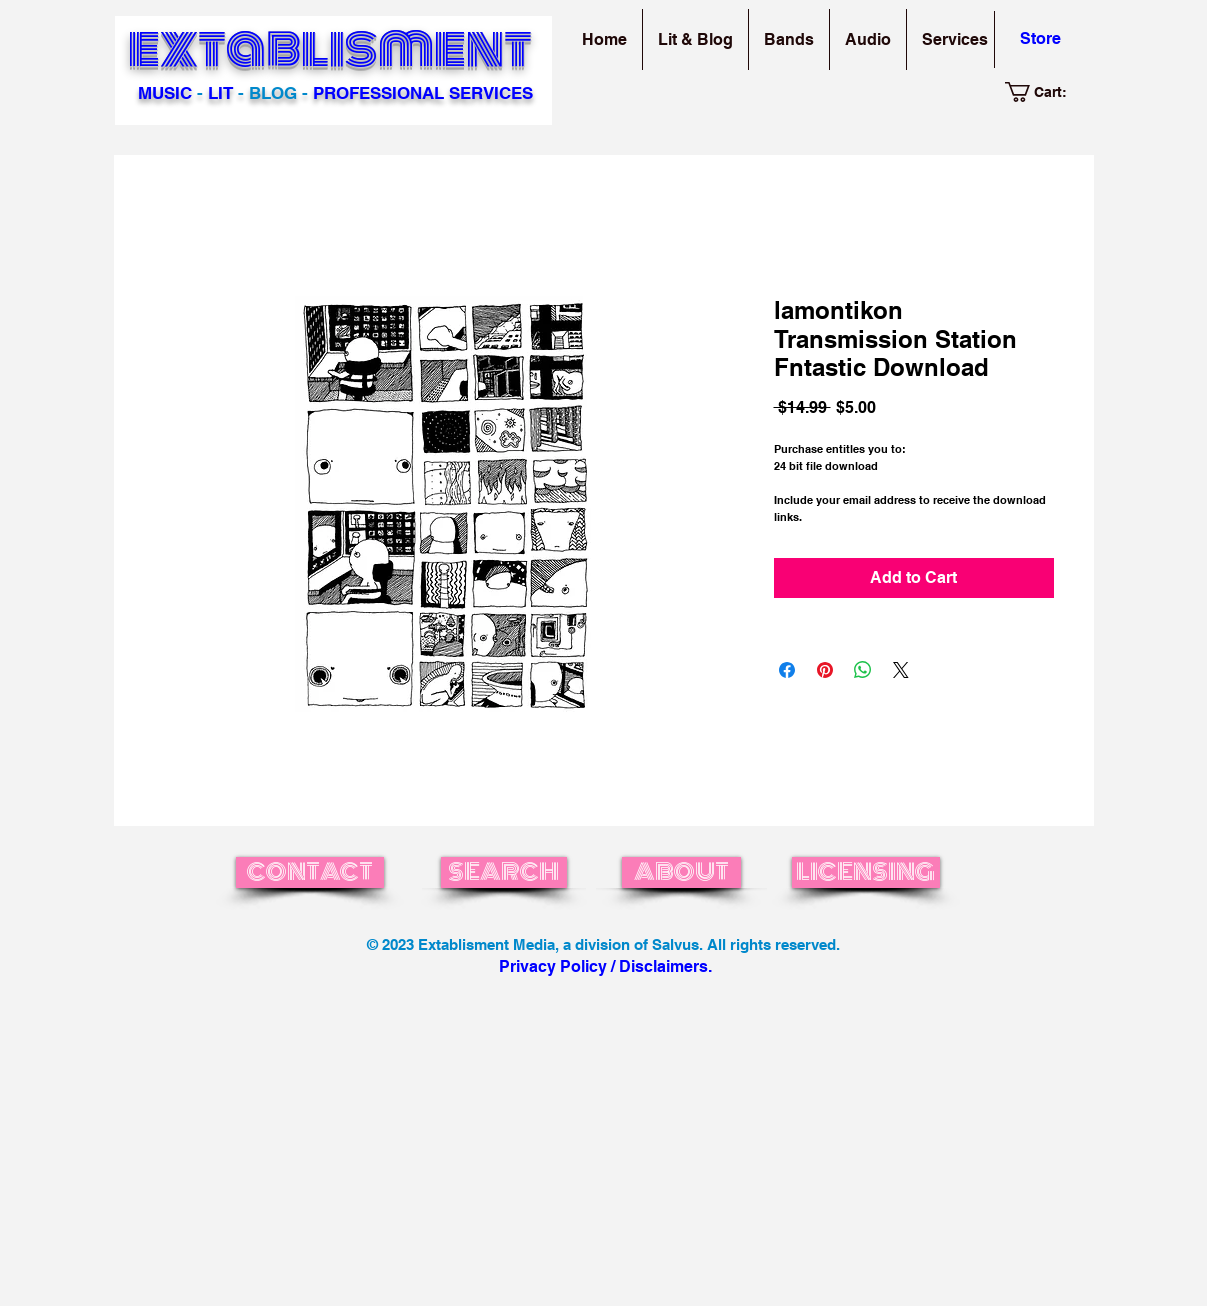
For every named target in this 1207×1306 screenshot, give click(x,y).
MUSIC (165, 93)
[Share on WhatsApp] (863, 670)
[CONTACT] (310, 872)
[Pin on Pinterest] (825, 670)
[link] (1046, 92)
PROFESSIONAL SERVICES (423, 93)
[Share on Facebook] (787, 670)
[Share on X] (901, 670)
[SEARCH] (504, 872)
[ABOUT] (681, 872)
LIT (220, 93)
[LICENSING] (866, 872)
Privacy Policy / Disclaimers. (605, 966)
